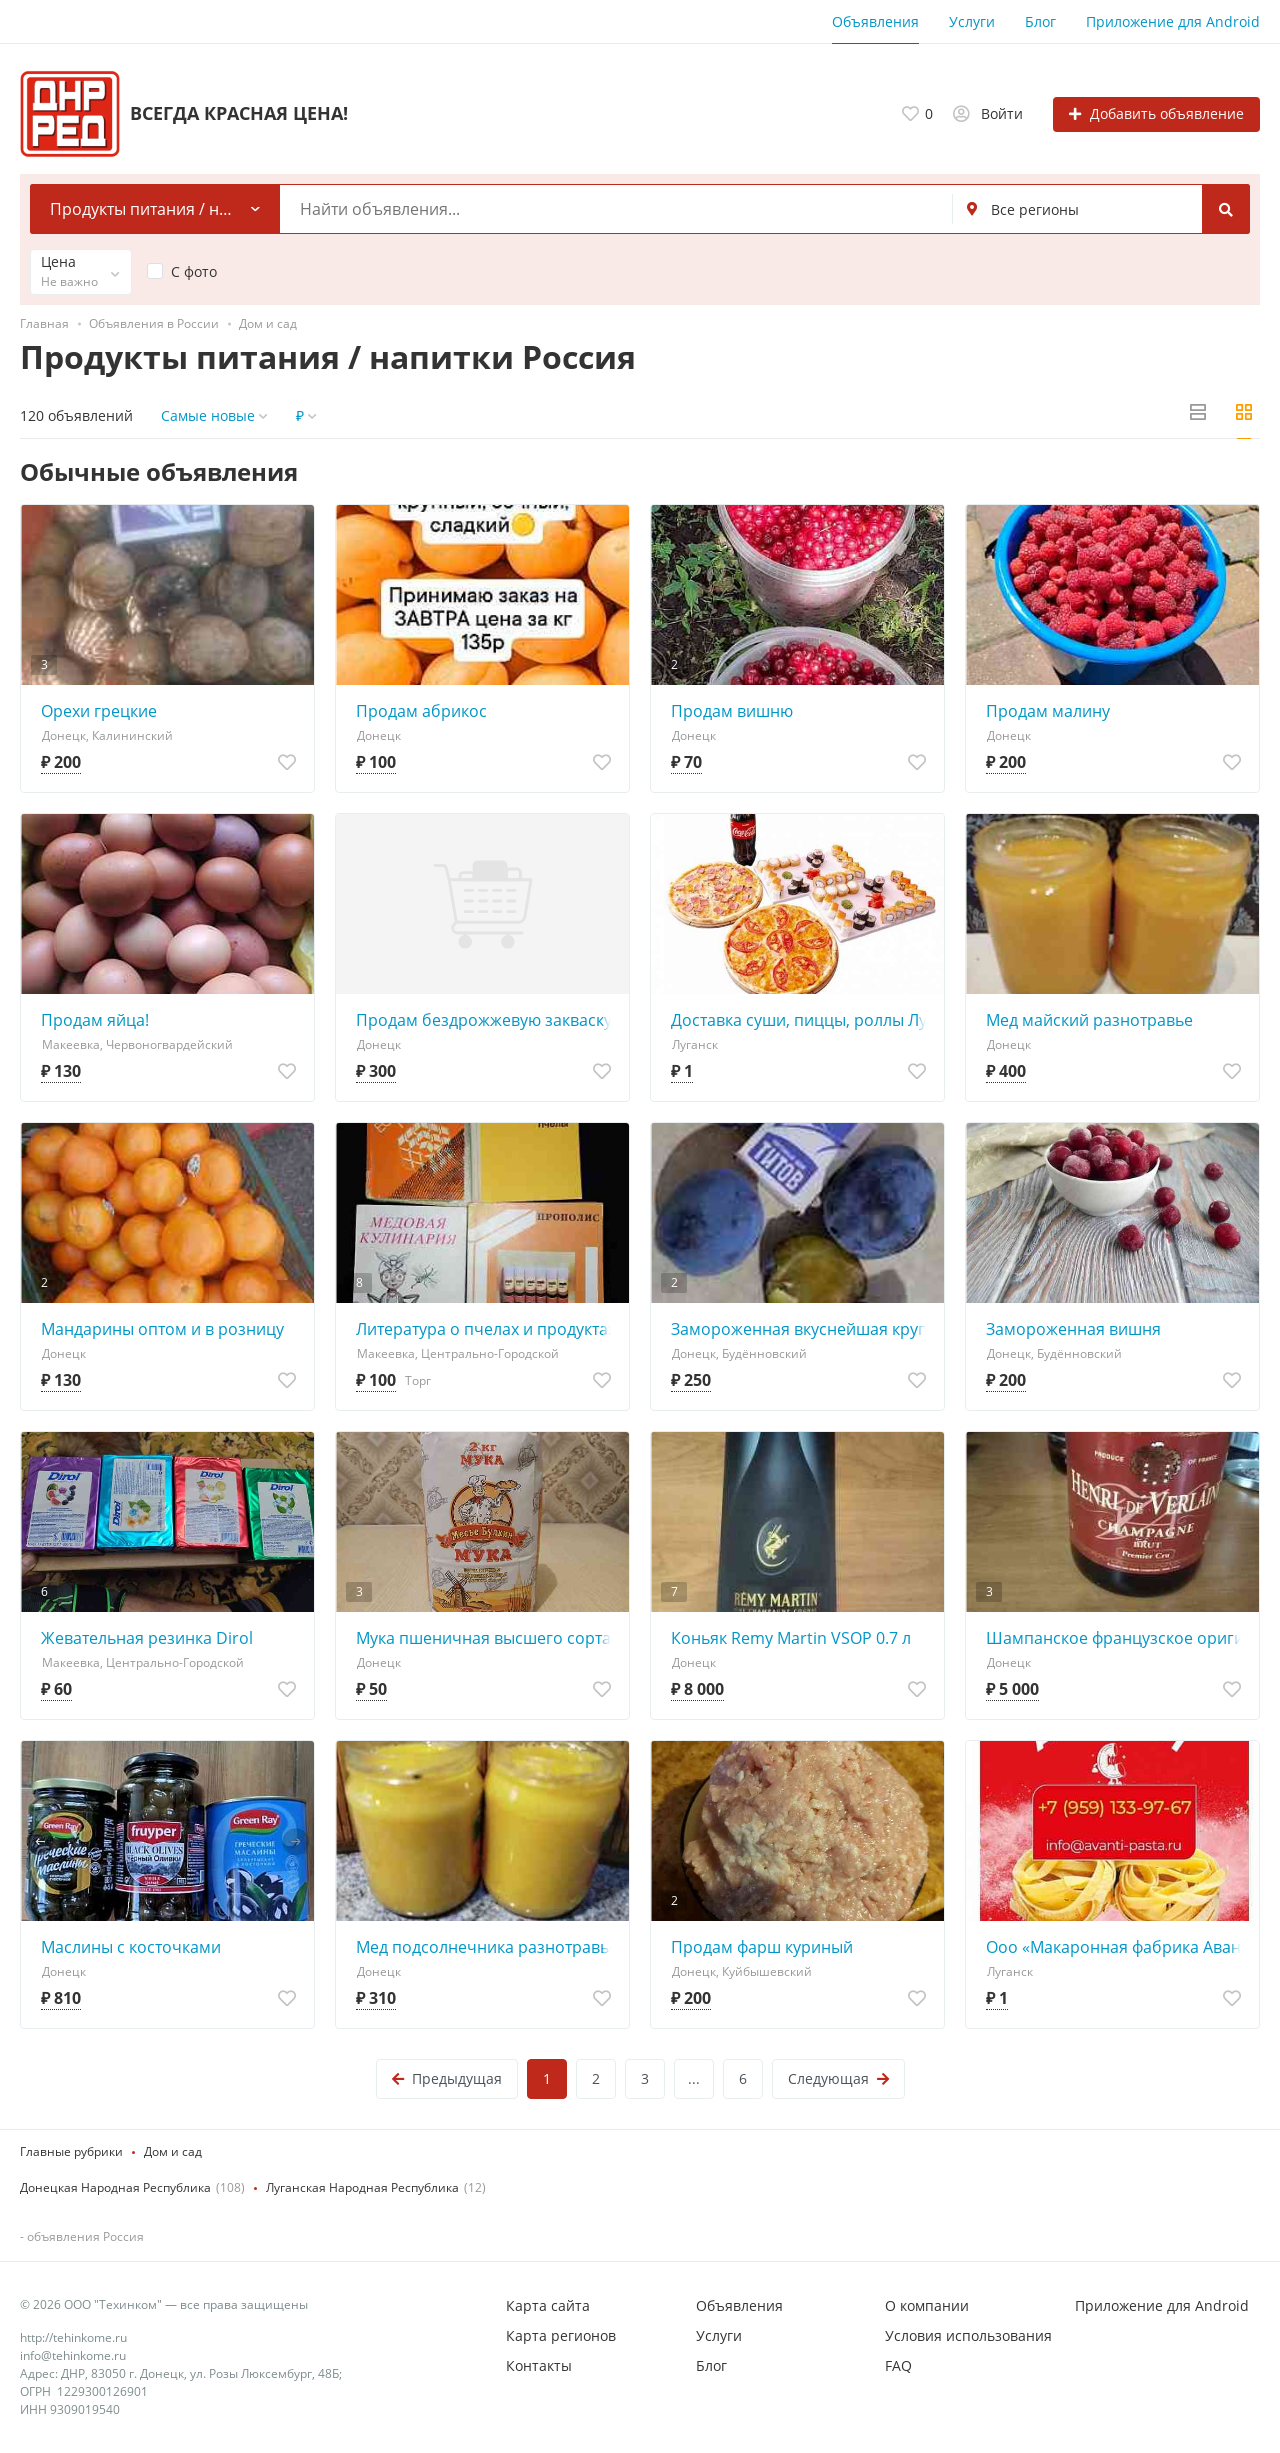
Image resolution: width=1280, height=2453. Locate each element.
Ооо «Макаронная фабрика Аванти (1117, 1947)
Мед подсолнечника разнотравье (487, 1947)
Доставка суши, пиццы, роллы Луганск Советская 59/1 (802, 1020)
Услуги (972, 21)
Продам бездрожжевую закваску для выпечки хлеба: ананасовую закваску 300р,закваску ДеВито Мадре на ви (487, 1020)
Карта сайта (548, 2305)
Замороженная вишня (1073, 1329)
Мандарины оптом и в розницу (162, 1329)
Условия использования (968, 2335)
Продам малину (1048, 711)
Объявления (875, 21)
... (694, 2078)
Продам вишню (732, 711)
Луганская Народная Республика (362, 2187)
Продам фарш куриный (762, 1947)
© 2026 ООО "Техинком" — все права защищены (164, 2304)
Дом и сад (173, 2151)
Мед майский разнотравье (1089, 1020)
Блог (1040, 21)
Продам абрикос (421, 711)
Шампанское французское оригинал (1117, 1638)
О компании (927, 2305)
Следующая (838, 2078)
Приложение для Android (1173, 21)
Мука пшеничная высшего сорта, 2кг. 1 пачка (487, 1638)
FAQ (898, 2365)
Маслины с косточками (131, 1947)
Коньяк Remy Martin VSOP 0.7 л (791, 1638)
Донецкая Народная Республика (115, 2187)
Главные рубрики (71, 2151)
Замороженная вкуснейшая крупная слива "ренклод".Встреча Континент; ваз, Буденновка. (802, 1329)
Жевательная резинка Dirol (147, 1638)
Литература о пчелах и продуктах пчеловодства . (487, 1329)
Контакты (539, 2365)
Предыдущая (447, 2078)
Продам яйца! (95, 1020)
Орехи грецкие (99, 711)
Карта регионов (561, 2335)
